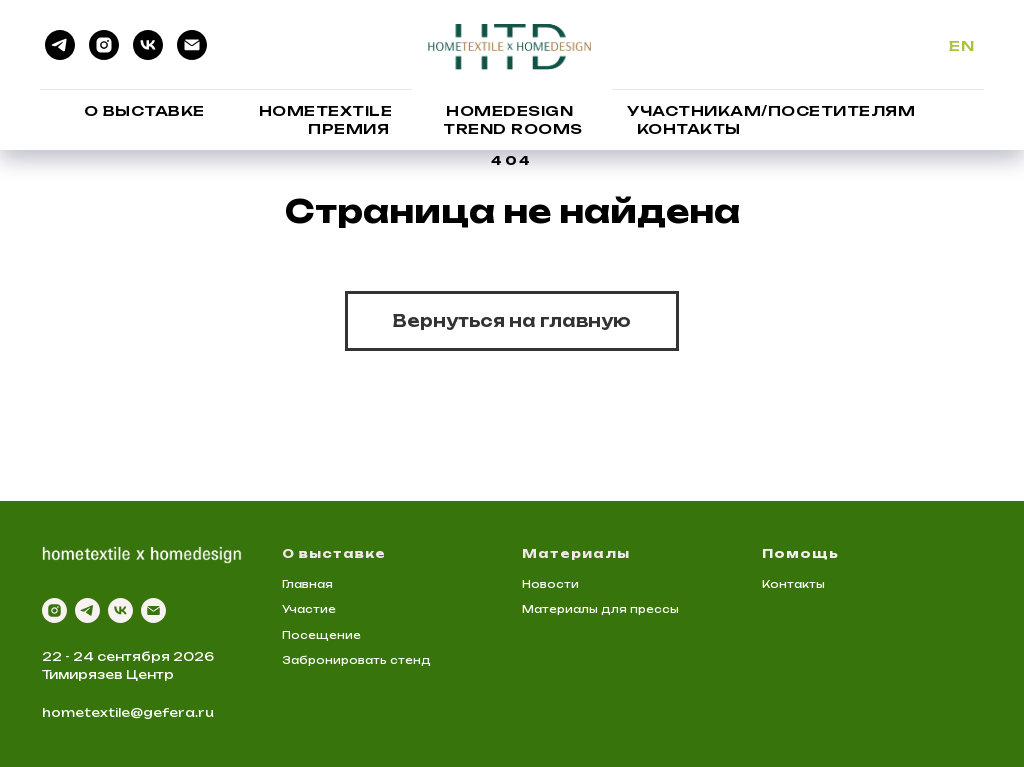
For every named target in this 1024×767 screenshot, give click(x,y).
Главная (307, 584)
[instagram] (104, 45)
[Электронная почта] (192, 45)
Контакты (689, 128)
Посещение (321, 635)
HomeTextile (326, 110)
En (961, 45)
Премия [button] (348, 128)
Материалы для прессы (600, 609)
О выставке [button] (144, 110)
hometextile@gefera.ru (128, 712)
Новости (550, 584)
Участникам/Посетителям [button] (771, 110)
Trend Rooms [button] (513, 128)
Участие (309, 609)
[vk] (148, 45)
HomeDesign (509, 110)
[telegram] (60, 45)
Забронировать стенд (356, 660)
